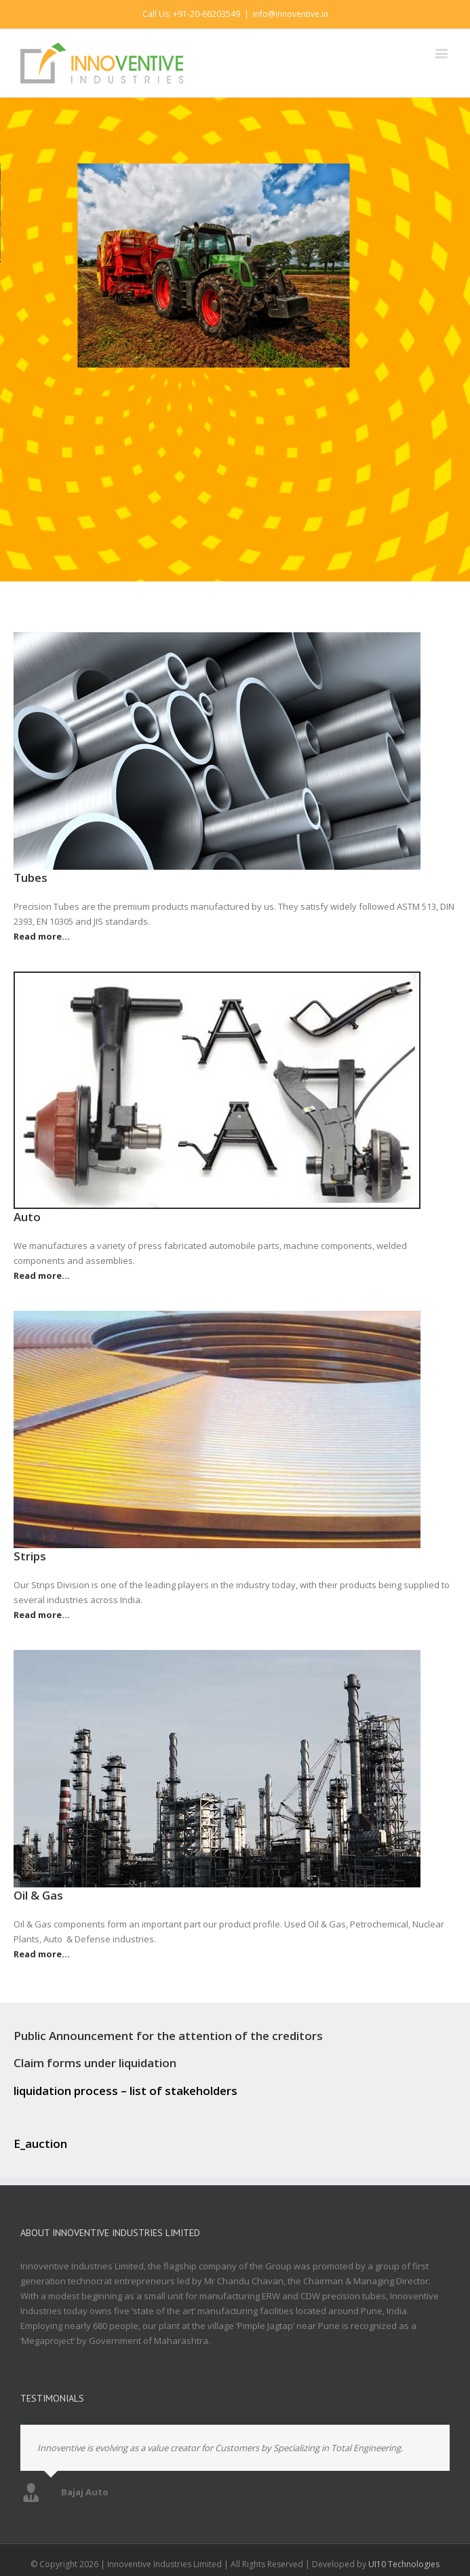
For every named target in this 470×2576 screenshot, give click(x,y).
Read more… (42, 936)
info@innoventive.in (290, 14)
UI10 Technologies (403, 2564)
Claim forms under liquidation (95, 2063)
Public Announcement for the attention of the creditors (168, 2035)
